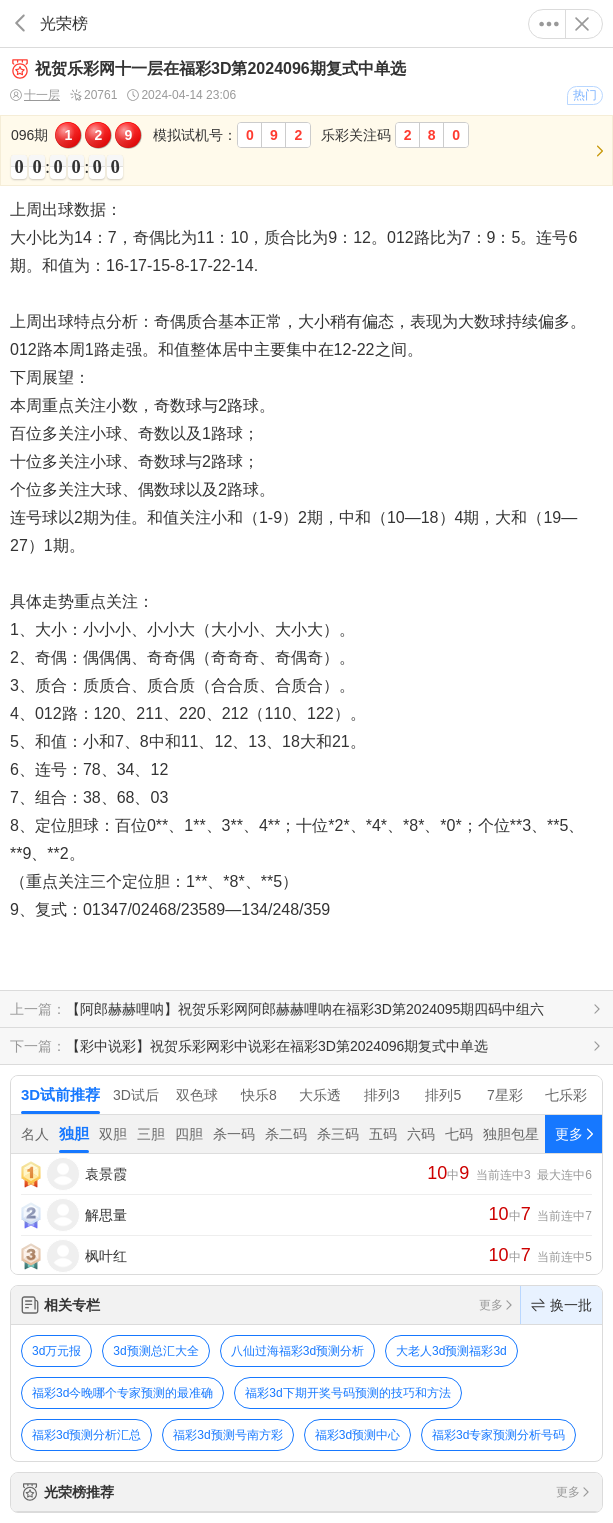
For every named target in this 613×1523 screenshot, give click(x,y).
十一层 (35, 95)
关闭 (582, 24)
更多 (549, 24)
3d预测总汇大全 (155, 1351)
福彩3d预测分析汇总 (86, 1435)
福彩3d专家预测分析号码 (498, 1435)
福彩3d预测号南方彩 (227, 1435)
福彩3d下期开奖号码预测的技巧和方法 (347, 1393)
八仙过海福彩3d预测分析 (297, 1351)
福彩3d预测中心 (357, 1435)
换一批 (561, 1305)
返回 (20, 23)
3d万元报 (56, 1351)
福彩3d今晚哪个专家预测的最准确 (122, 1393)
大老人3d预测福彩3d (451, 1351)
